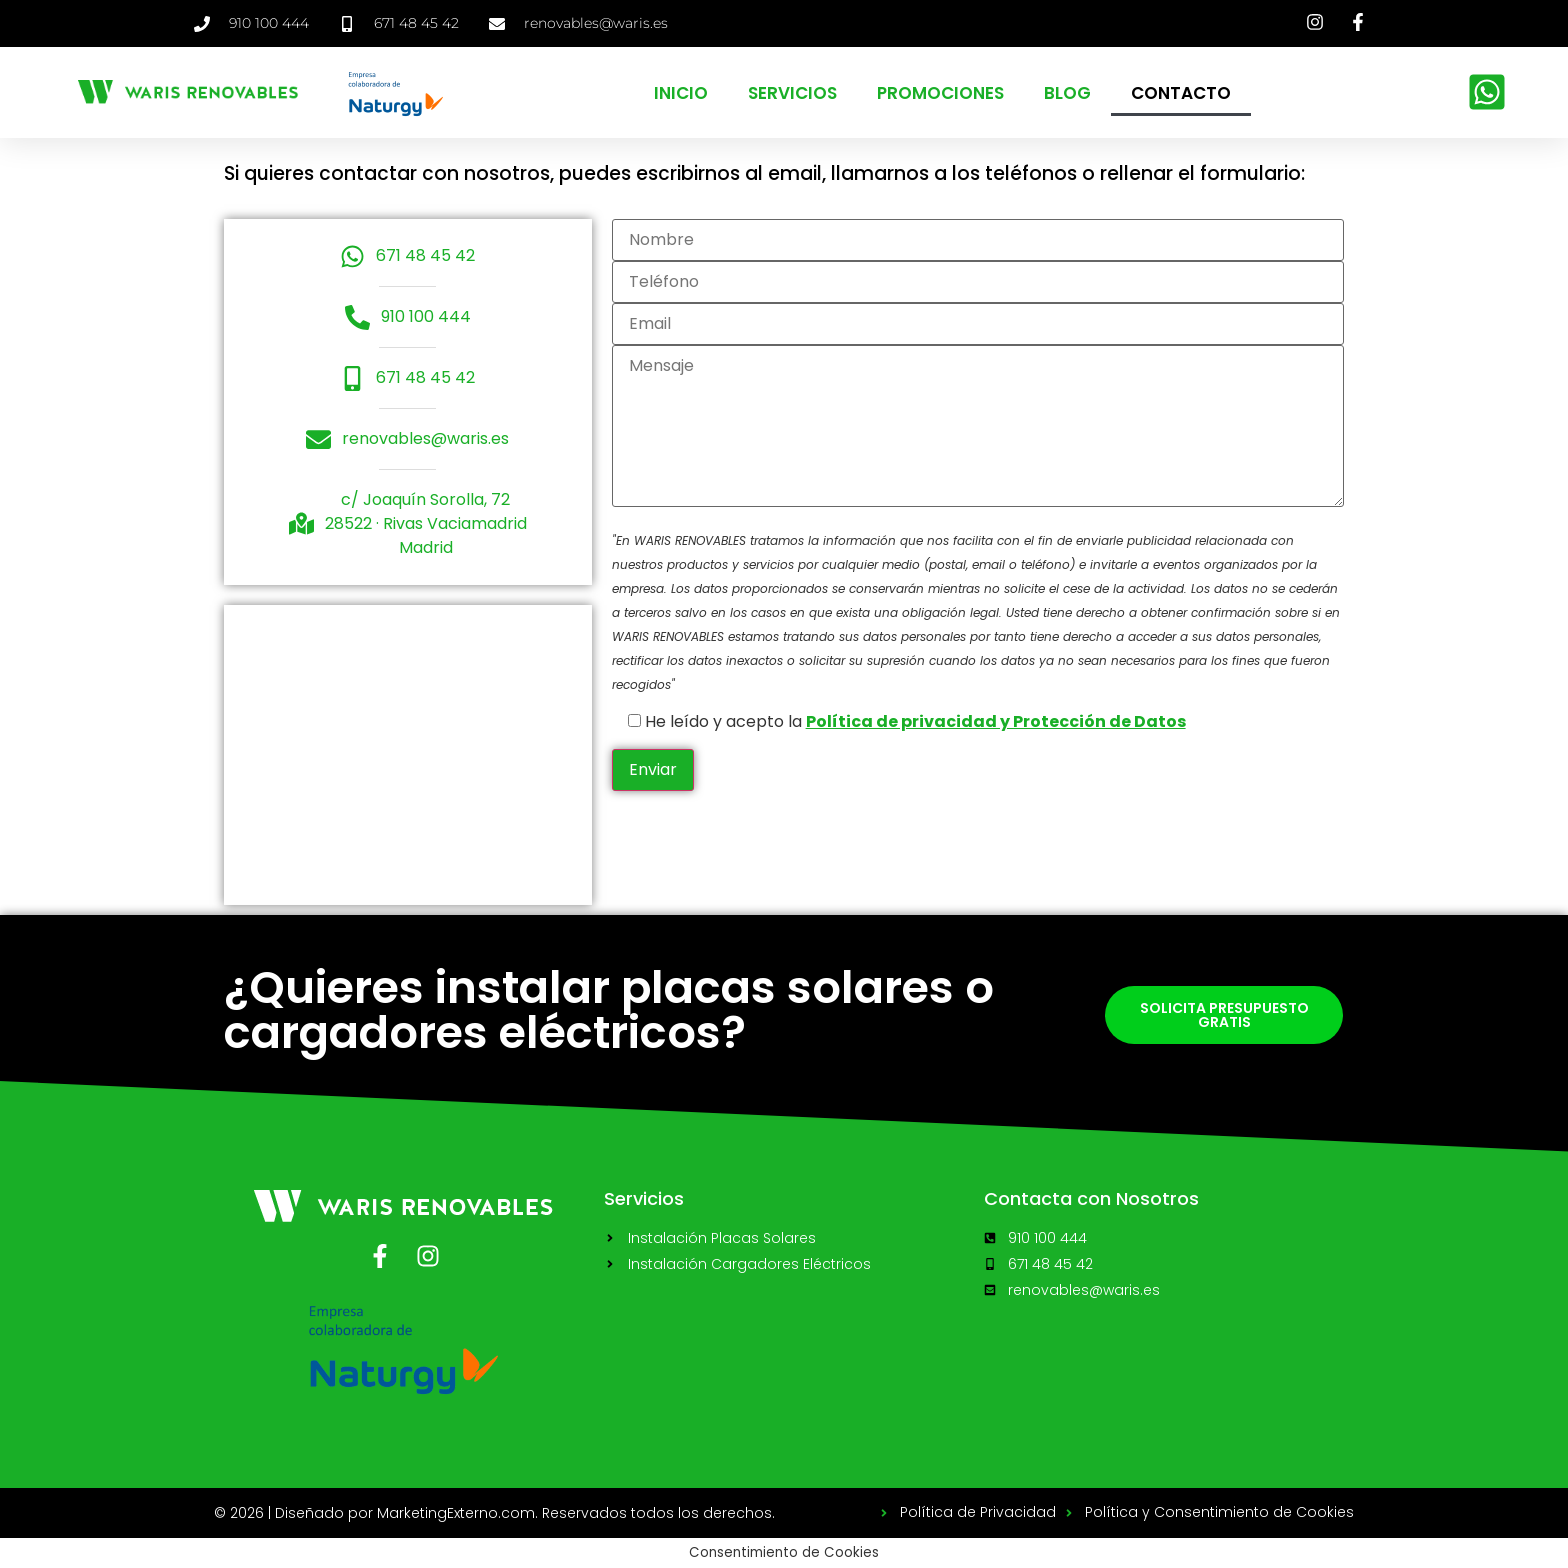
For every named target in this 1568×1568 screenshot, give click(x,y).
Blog (1067, 93)
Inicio (681, 93)
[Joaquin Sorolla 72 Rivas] (408, 755)
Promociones (940, 93)
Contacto (1181, 93)
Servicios (792, 93)
